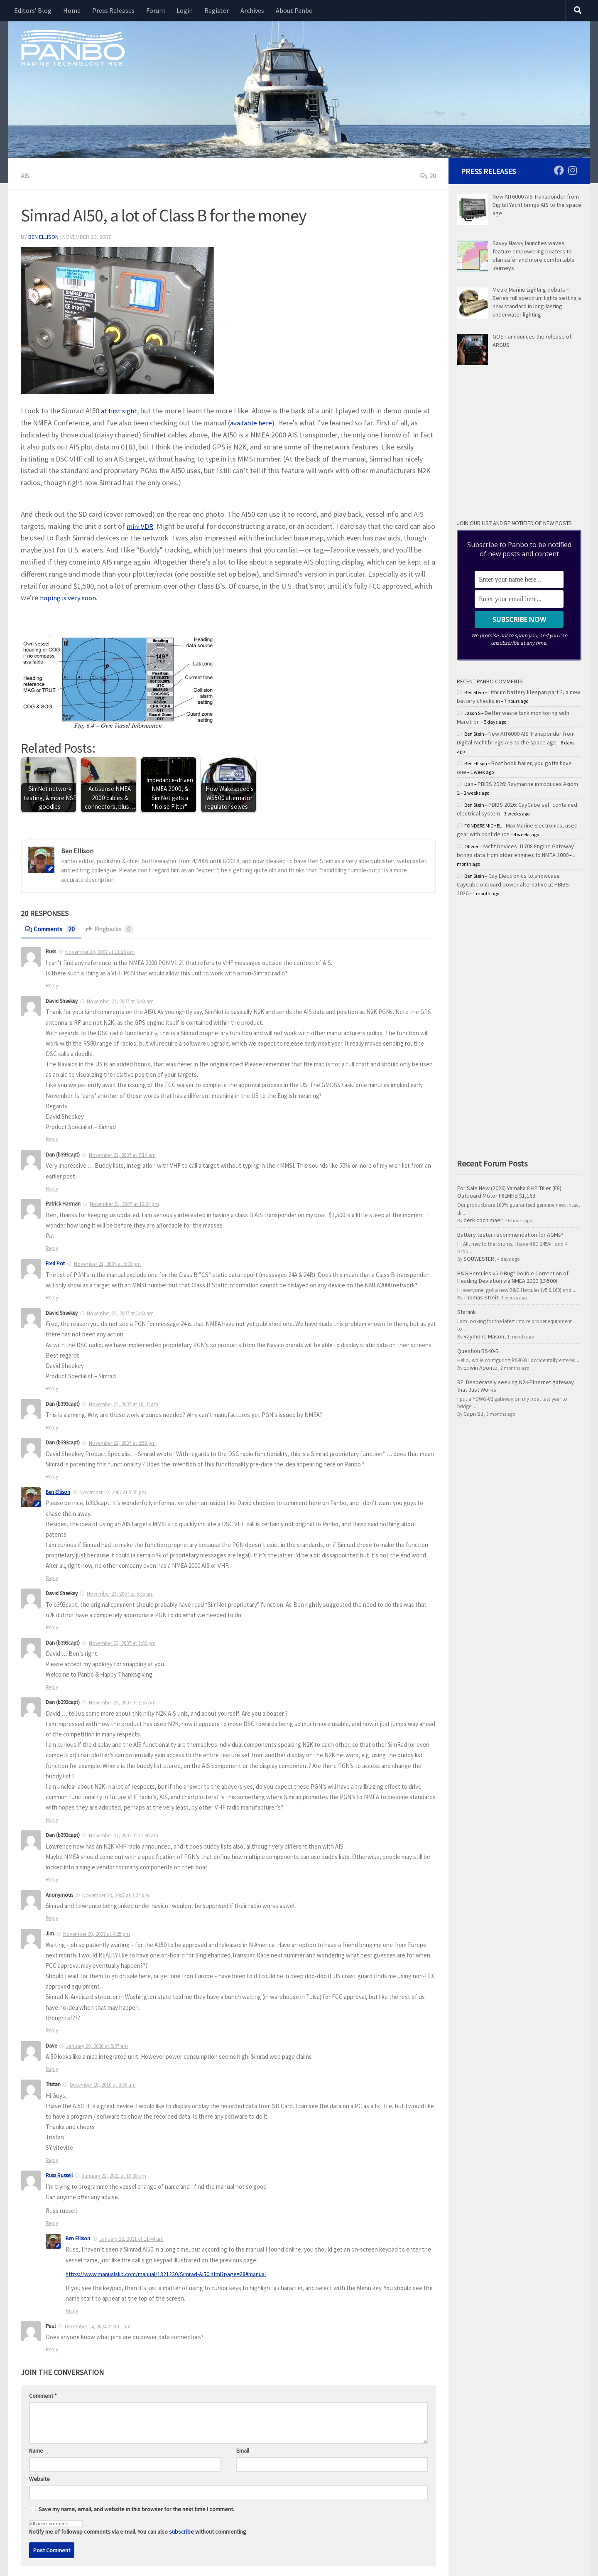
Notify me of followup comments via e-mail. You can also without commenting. (138, 2526)
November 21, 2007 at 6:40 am (120, 1000)
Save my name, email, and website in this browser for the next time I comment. (136, 2508)
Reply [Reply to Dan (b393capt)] (52, 1187)
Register (216, 10)
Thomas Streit (480, 1297)
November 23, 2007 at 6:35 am (120, 1592)
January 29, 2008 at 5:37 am (97, 2045)
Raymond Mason (483, 1336)
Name (36, 2449)
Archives (252, 10)
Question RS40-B (478, 1351)
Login (184, 10)
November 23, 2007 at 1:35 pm (122, 1701)
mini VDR (140, 525)
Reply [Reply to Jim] (52, 2029)
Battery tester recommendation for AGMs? (510, 1234)
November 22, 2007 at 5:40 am (120, 1312)
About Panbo (294, 10)
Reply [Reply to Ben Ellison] (72, 2309)
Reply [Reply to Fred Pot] (52, 1296)
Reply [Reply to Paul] (52, 2348)
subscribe (181, 2530)
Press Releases (113, 10)
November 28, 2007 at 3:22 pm (115, 1894)
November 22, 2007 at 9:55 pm (112, 1491)
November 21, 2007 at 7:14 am (122, 1154)
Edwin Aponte (480, 1367)
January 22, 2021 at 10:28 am (114, 2174)
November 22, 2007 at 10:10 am (123, 1403)
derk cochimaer (482, 1220)
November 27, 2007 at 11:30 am (123, 1834)
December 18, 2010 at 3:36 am (103, 2083)
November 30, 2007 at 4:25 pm (96, 1933)
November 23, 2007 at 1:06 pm (122, 1642)
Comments (53, 928)
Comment (43, 2394)
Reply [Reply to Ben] (52, 1577)
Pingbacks (114, 928)
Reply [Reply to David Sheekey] (52, 1138)
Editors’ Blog (32, 10)
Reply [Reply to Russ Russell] (52, 2222)
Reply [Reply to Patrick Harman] (52, 1247)
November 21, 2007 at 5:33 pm (107, 1263)
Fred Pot (55, 1262)
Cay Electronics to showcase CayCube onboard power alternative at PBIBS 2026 (513, 884)
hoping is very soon (121, 597)
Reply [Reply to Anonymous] (52, 1917)
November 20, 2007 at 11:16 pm (100, 951)
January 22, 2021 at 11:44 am (131, 2238)
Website (39, 2477)
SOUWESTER (478, 1258)
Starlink (466, 1312)
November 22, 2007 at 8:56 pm (122, 1442)
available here (251, 422)
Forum (155, 10)
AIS (25, 176)
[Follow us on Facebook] (559, 170)
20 (427, 176)
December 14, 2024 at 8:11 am (98, 2325)
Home (72, 10)
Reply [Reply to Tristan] (52, 2159)
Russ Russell (59, 2174)
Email (242, 2449)
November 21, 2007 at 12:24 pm (124, 1203)
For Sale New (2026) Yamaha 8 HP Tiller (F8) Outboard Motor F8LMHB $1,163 (509, 1191)
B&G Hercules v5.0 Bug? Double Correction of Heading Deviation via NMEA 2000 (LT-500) (513, 1277)
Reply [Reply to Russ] (52, 984)
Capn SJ (473, 1413)
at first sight (120, 410)
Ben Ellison (43, 236)
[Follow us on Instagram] (572, 170)
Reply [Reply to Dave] (52, 2068)
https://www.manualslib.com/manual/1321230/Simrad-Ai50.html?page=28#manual (169, 2273)
